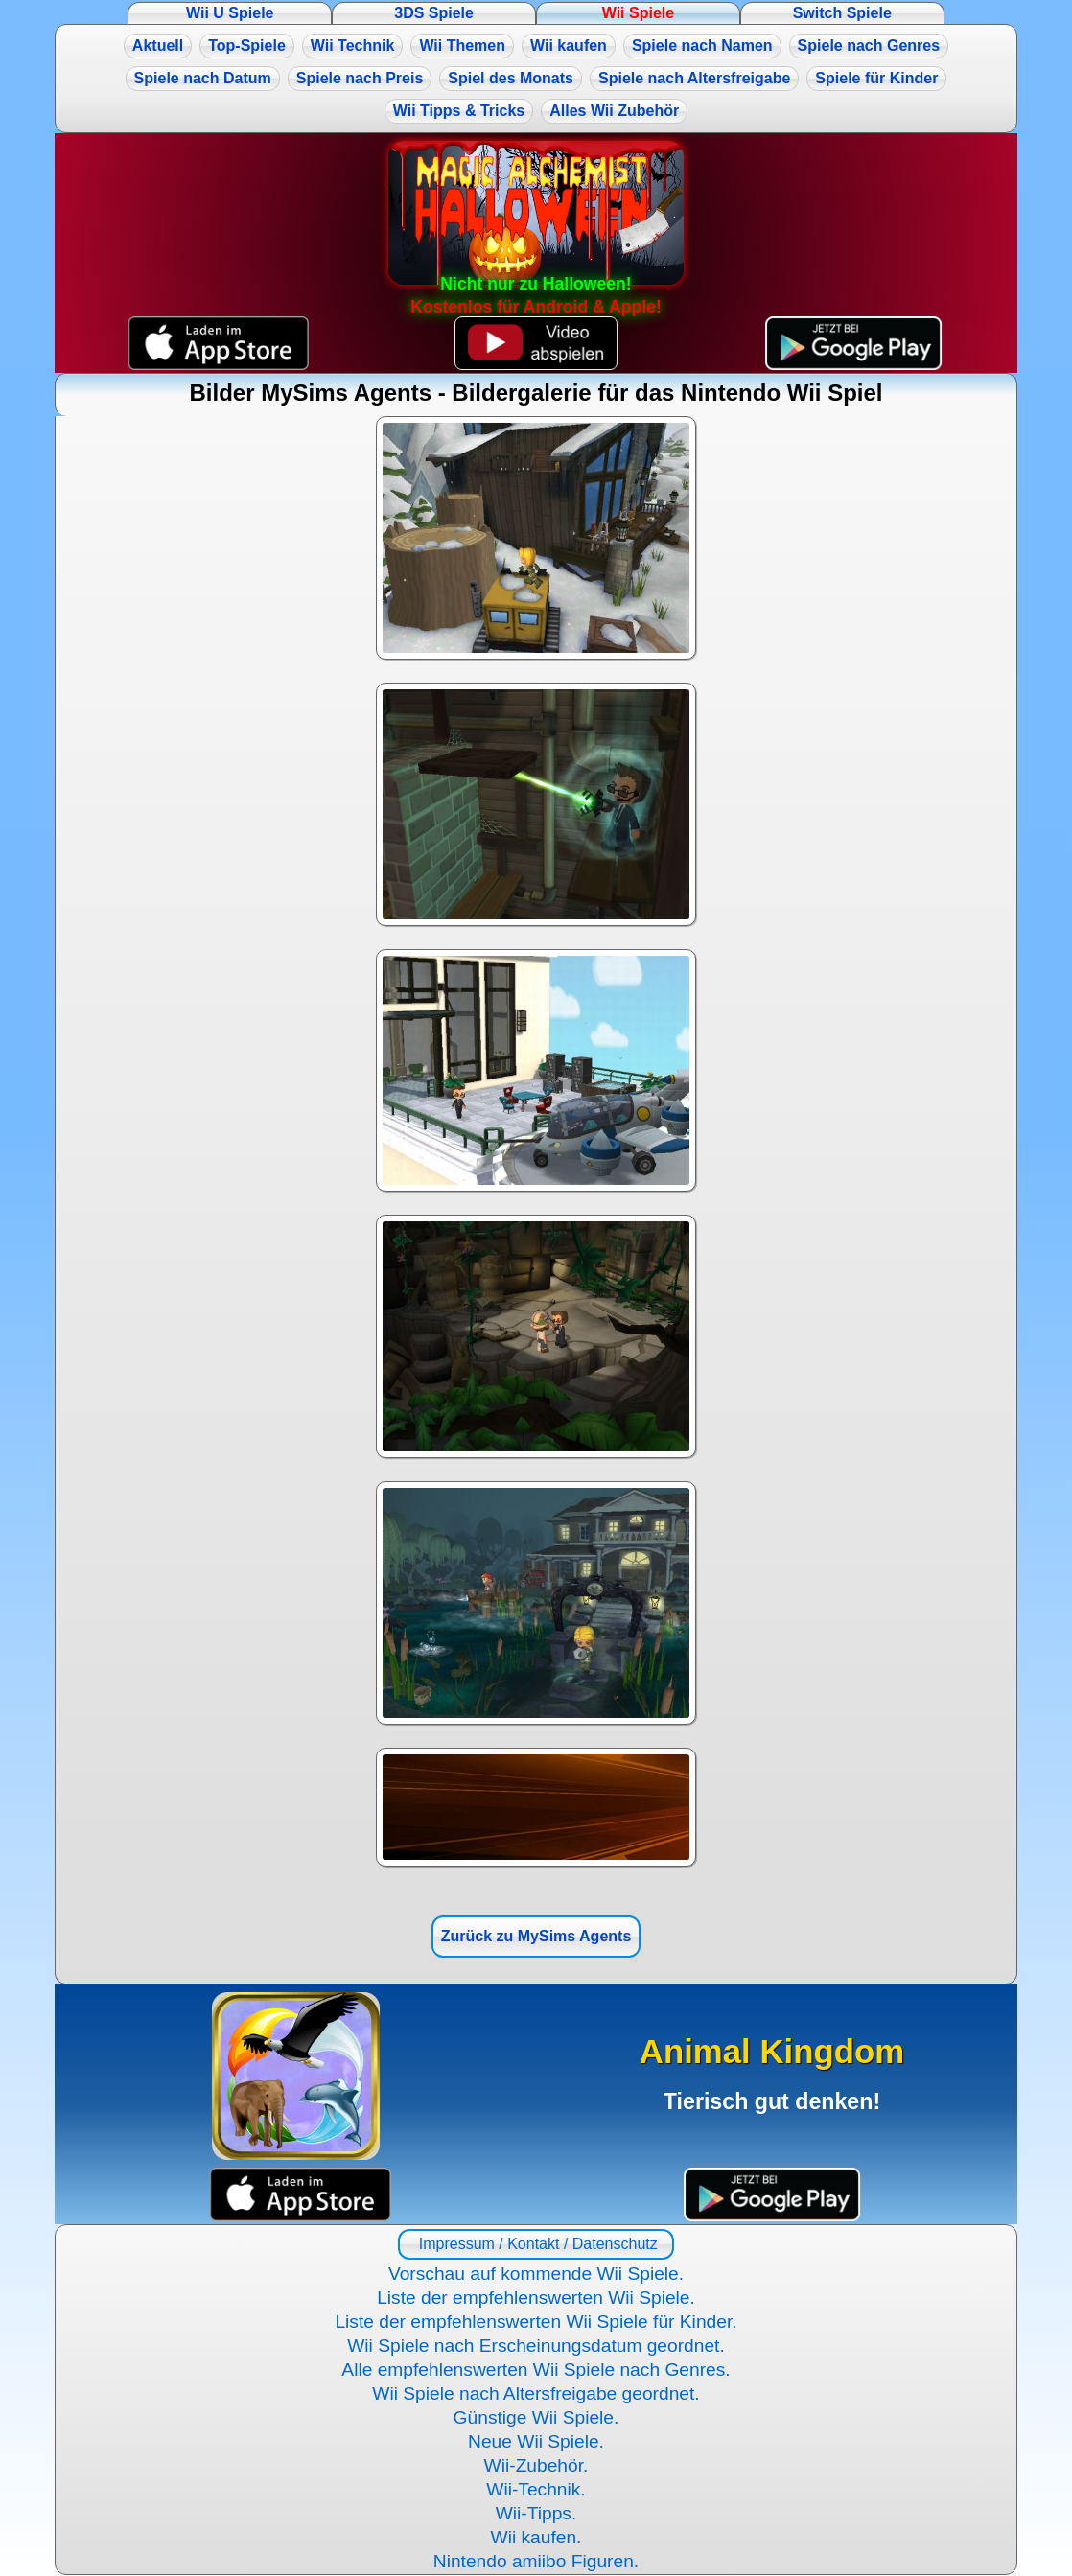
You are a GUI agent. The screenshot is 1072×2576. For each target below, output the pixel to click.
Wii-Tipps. (536, 2513)
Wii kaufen (568, 45)
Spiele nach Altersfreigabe (694, 78)
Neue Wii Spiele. (536, 2441)
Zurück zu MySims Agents (536, 1936)
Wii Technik (353, 45)
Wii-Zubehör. (536, 2465)
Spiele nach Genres (869, 45)
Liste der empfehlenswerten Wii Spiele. (536, 2297)
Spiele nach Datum (202, 78)
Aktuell (157, 45)
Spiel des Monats (510, 78)
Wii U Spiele (229, 13)
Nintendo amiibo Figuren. (536, 2561)
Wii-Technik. (535, 2489)
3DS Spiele (434, 13)
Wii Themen (462, 45)
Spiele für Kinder (876, 78)
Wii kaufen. (536, 2537)
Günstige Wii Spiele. (536, 2417)
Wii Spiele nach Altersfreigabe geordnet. (535, 2393)
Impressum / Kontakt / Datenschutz (535, 2244)
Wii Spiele (638, 13)
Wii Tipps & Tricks (458, 111)
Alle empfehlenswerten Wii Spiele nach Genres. (535, 2369)
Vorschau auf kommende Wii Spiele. (536, 2273)
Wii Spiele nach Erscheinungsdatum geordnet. (536, 2345)
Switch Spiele (842, 13)
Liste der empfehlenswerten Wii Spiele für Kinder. (535, 2321)
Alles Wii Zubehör (614, 111)
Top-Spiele (247, 45)
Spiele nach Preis (360, 78)
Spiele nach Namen (702, 45)
